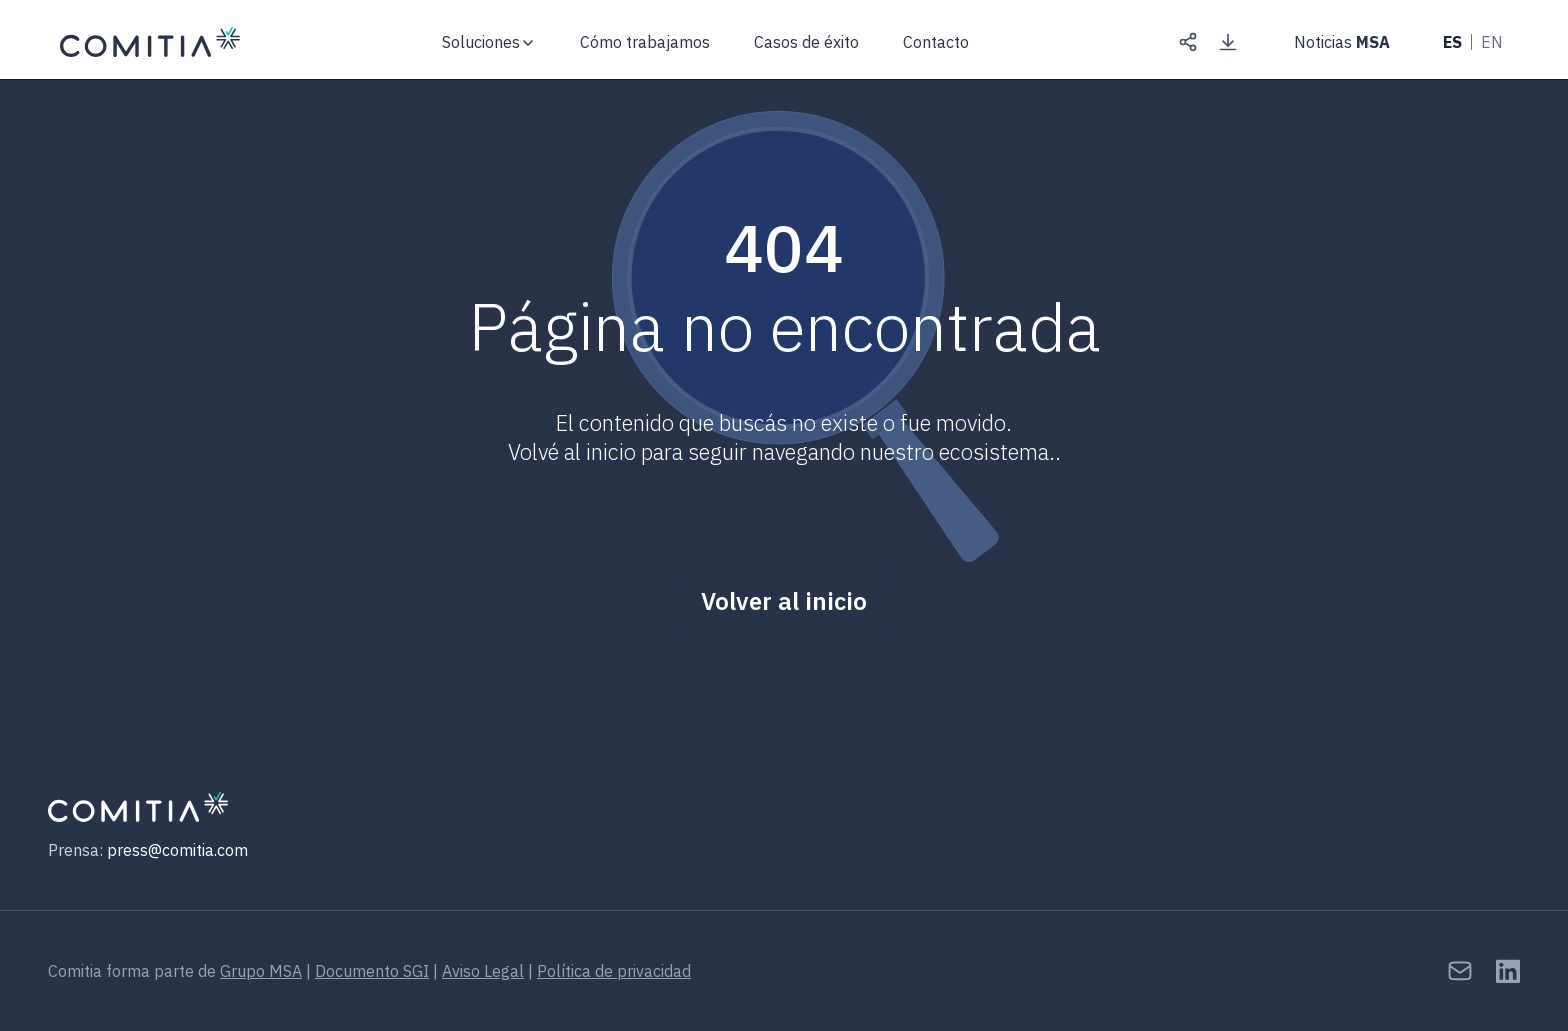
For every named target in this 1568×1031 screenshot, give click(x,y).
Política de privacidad (614, 971)
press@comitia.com (177, 850)
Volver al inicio (784, 601)
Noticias (1342, 42)
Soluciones (481, 42)
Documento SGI (372, 971)
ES (1452, 42)
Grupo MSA (261, 971)
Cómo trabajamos (645, 42)
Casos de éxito (806, 42)
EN (1492, 42)
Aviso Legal (483, 971)
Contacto (936, 42)
